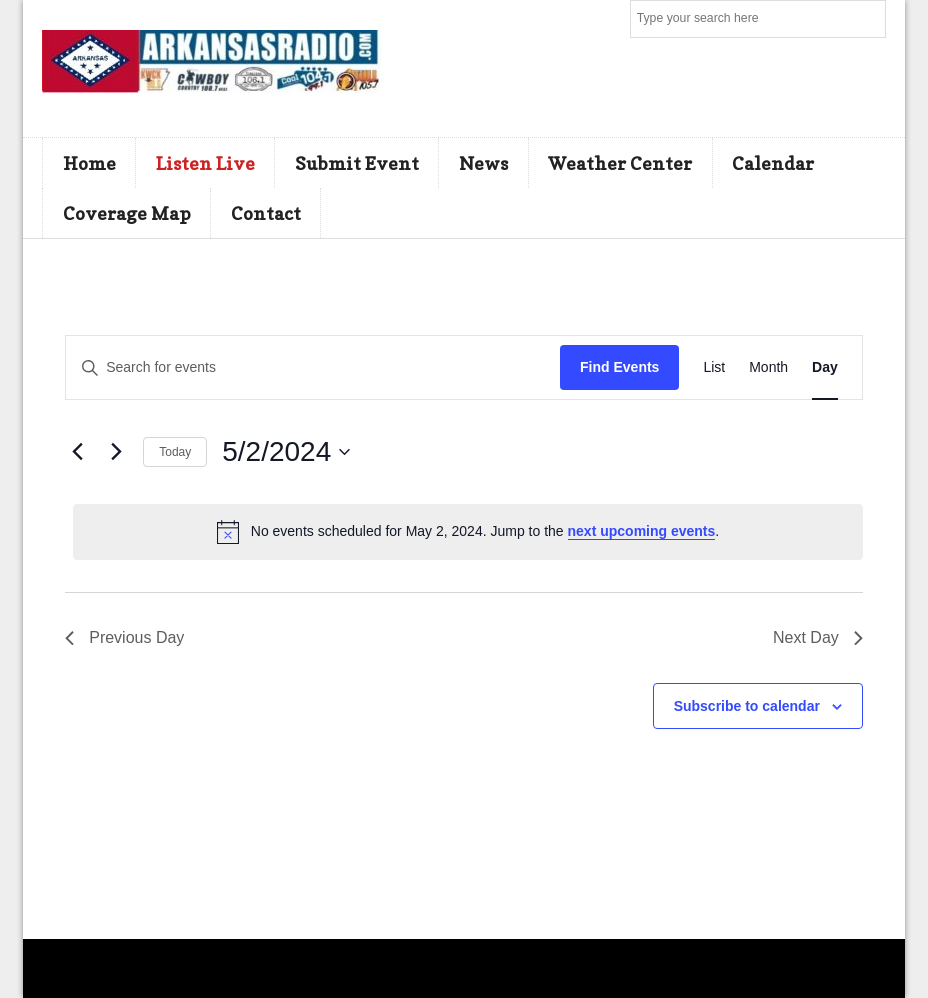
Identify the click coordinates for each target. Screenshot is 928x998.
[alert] (468, 532)
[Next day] (116, 452)
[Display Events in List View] (714, 367)
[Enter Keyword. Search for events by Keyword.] (313, 367)
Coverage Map (127, 213)
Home (89, 163)
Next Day (818, 637)
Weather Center (620, 163)
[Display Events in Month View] (768, 367)
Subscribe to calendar (747, 706)
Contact (266, 213)
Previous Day (124, 637)
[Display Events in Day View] (825, 367)
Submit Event (357, 163)
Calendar (773, 163)
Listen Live (205, 163)
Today (175, 452)
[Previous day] (77, 452)
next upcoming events (642, 531)
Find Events (619, 367)
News (483, 163)
